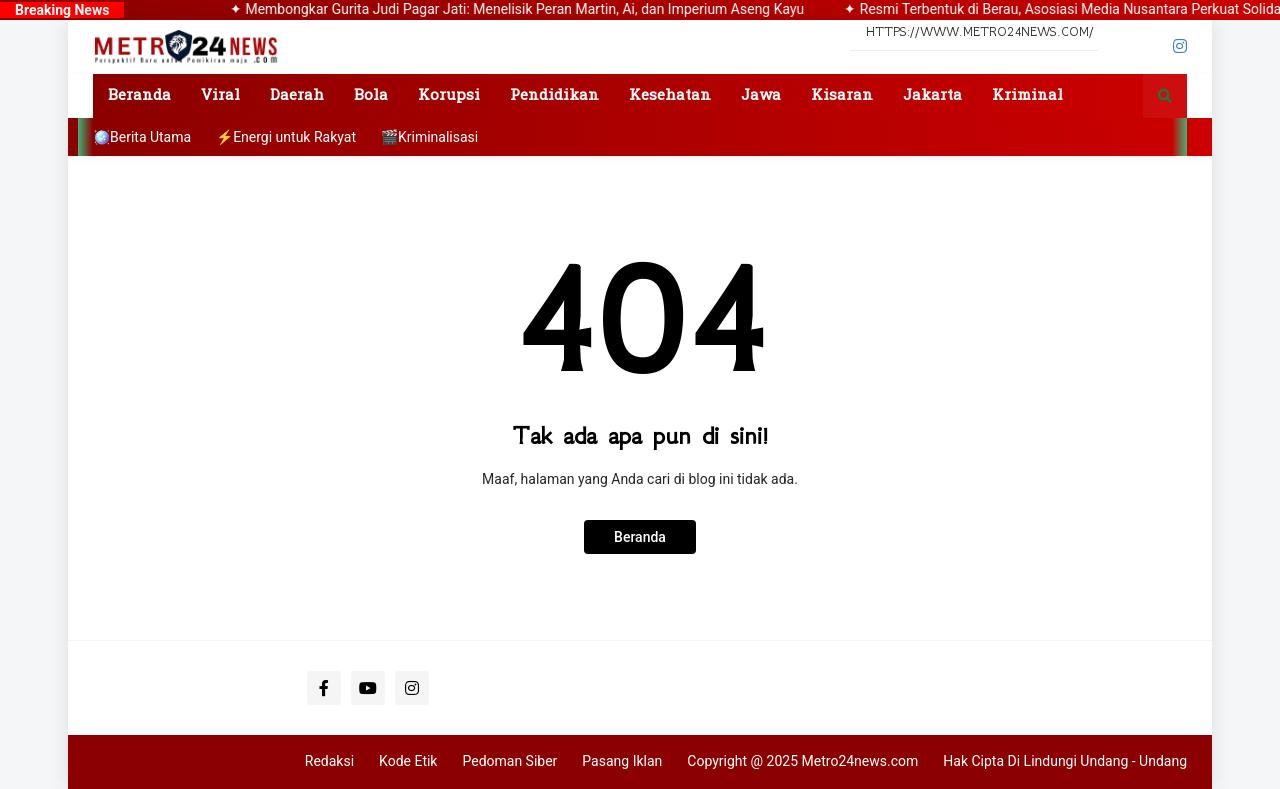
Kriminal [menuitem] (1027, 96)
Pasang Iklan (622, 761)
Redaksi (329, 761)
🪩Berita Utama (142, 137)
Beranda (640, 537)
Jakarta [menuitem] (932, 96)
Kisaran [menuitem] (842, 96)
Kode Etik (408, 761)
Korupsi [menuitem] (449, 96)
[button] (1165, 96)
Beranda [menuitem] (139, 96)
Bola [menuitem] (371, 96)
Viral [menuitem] (220, 96)
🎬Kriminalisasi (429, 137)
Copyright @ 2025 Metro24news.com (802, 761)
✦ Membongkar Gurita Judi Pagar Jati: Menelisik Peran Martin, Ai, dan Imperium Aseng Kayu (531, 9)
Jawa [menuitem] (761, 96)
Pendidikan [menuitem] (554, 96)
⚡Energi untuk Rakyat (286, 137)
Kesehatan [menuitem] (670, 96)
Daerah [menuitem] (297, 96)
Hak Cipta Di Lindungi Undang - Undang (1065, 761)
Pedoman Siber (509, 761)
